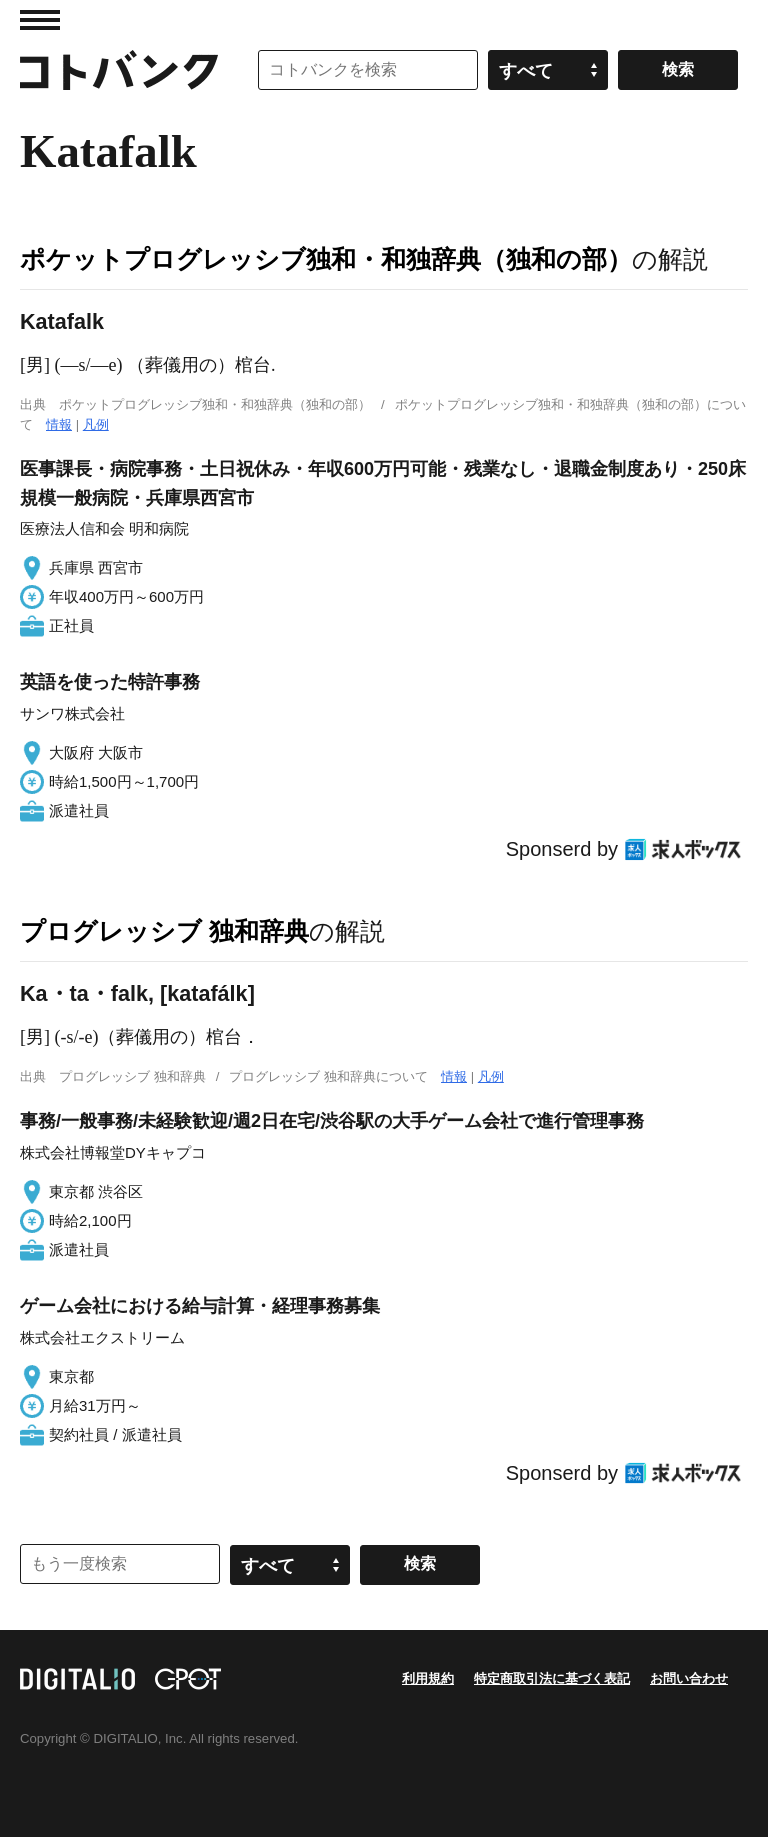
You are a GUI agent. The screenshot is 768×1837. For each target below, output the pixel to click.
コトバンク (119, 70)
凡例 (96, 424)
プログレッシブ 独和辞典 (164, 931)
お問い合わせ (689, 1678)
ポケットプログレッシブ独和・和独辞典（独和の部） (326, 259)
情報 (59, 424)
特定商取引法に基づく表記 (552, 1678)
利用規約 (428, 1678)
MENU (40, 20)
